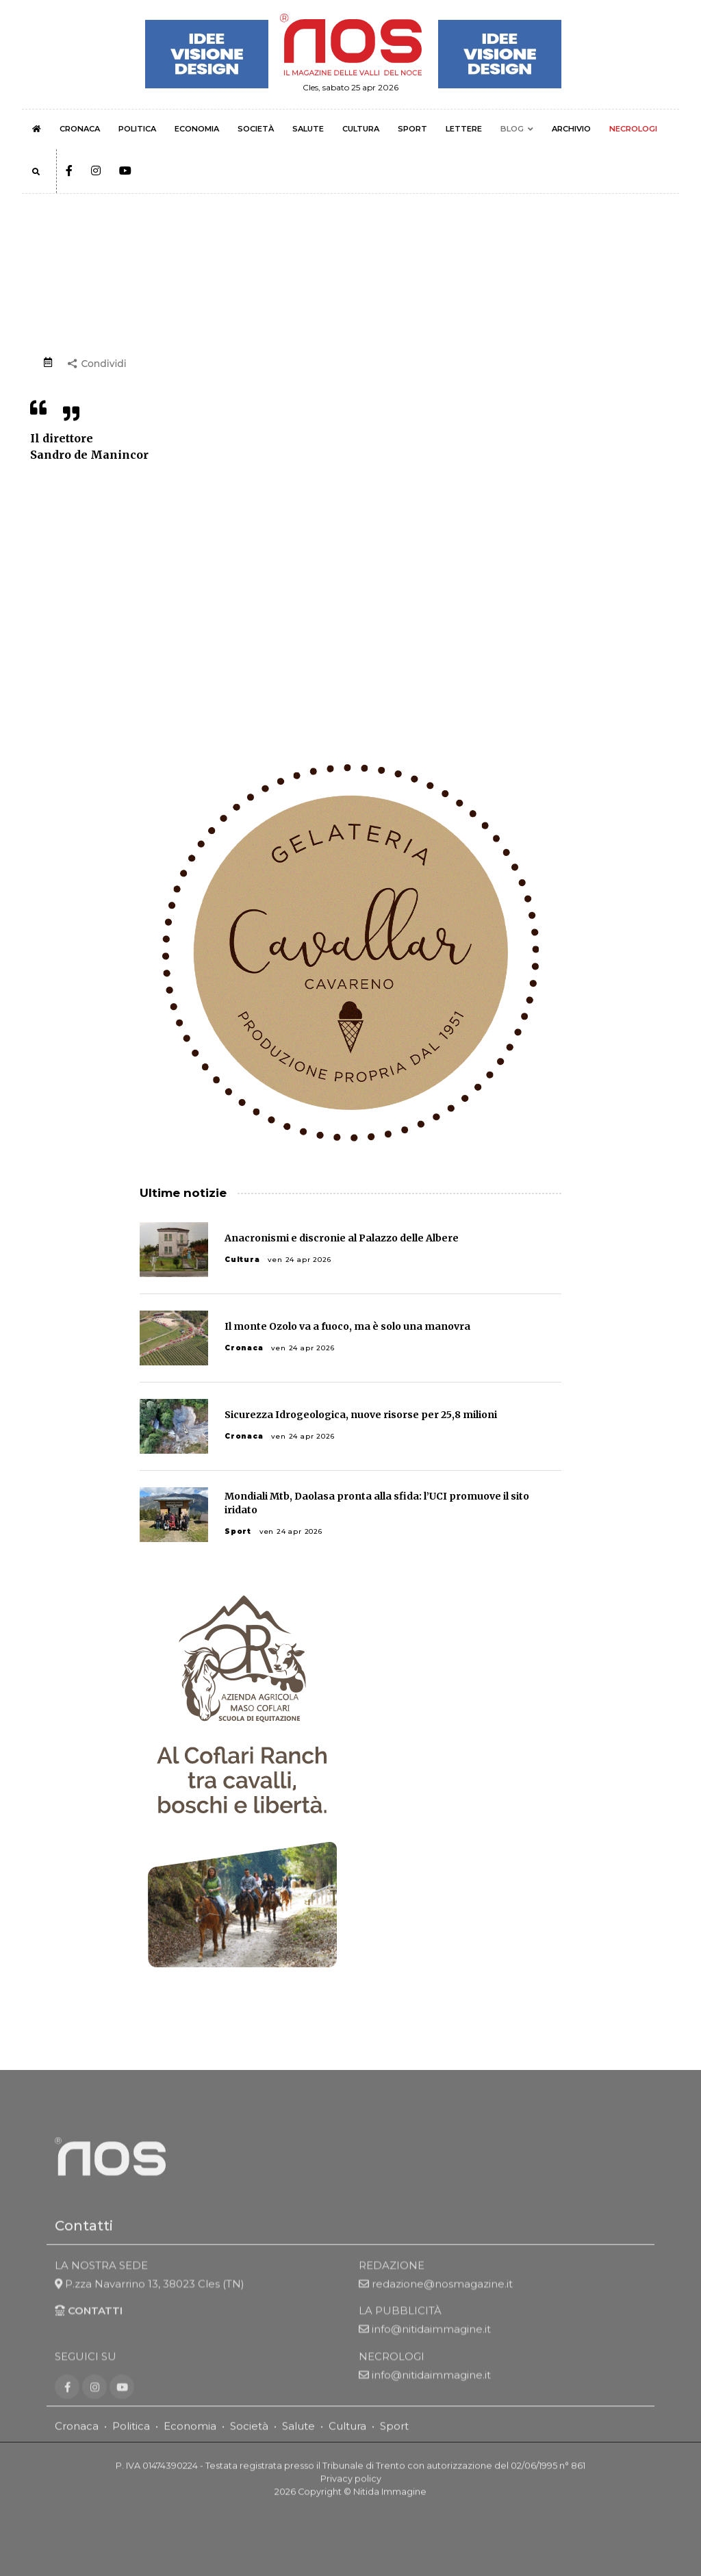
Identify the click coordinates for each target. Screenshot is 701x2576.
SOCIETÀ (256, 129)
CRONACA (80, 129)
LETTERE (464, 129)
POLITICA (137, 129)
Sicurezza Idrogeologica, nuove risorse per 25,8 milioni (361, 1415)
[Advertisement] (350, 589)
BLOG (512, 129)
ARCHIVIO (571, 129)
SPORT (412, 129)
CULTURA (360, 129)
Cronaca (244, 1347)
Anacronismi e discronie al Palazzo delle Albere (342, 1238)
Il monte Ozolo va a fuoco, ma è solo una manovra (347, 1326)
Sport (238, 1531)
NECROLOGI (633, 129)
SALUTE (308, 129)
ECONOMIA (197, 129)
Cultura (242, 1259)
